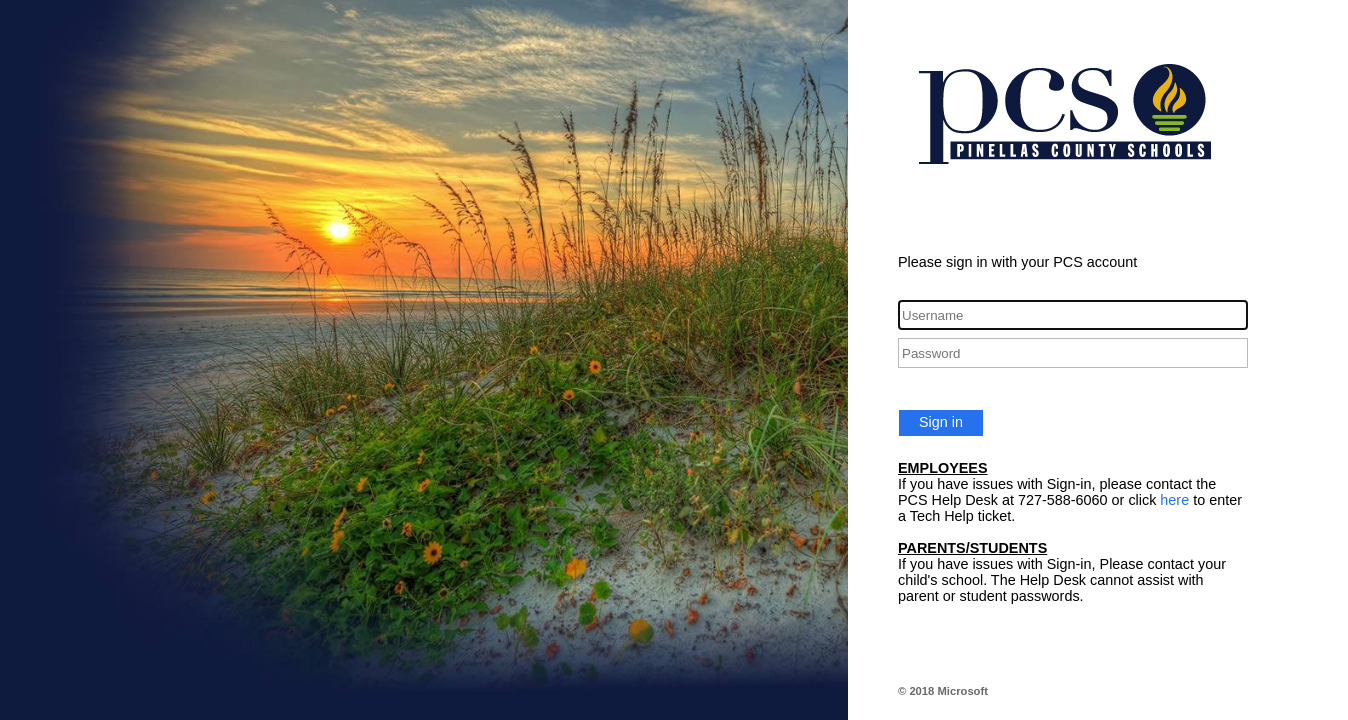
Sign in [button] (941, 422)
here (1174, 500)
